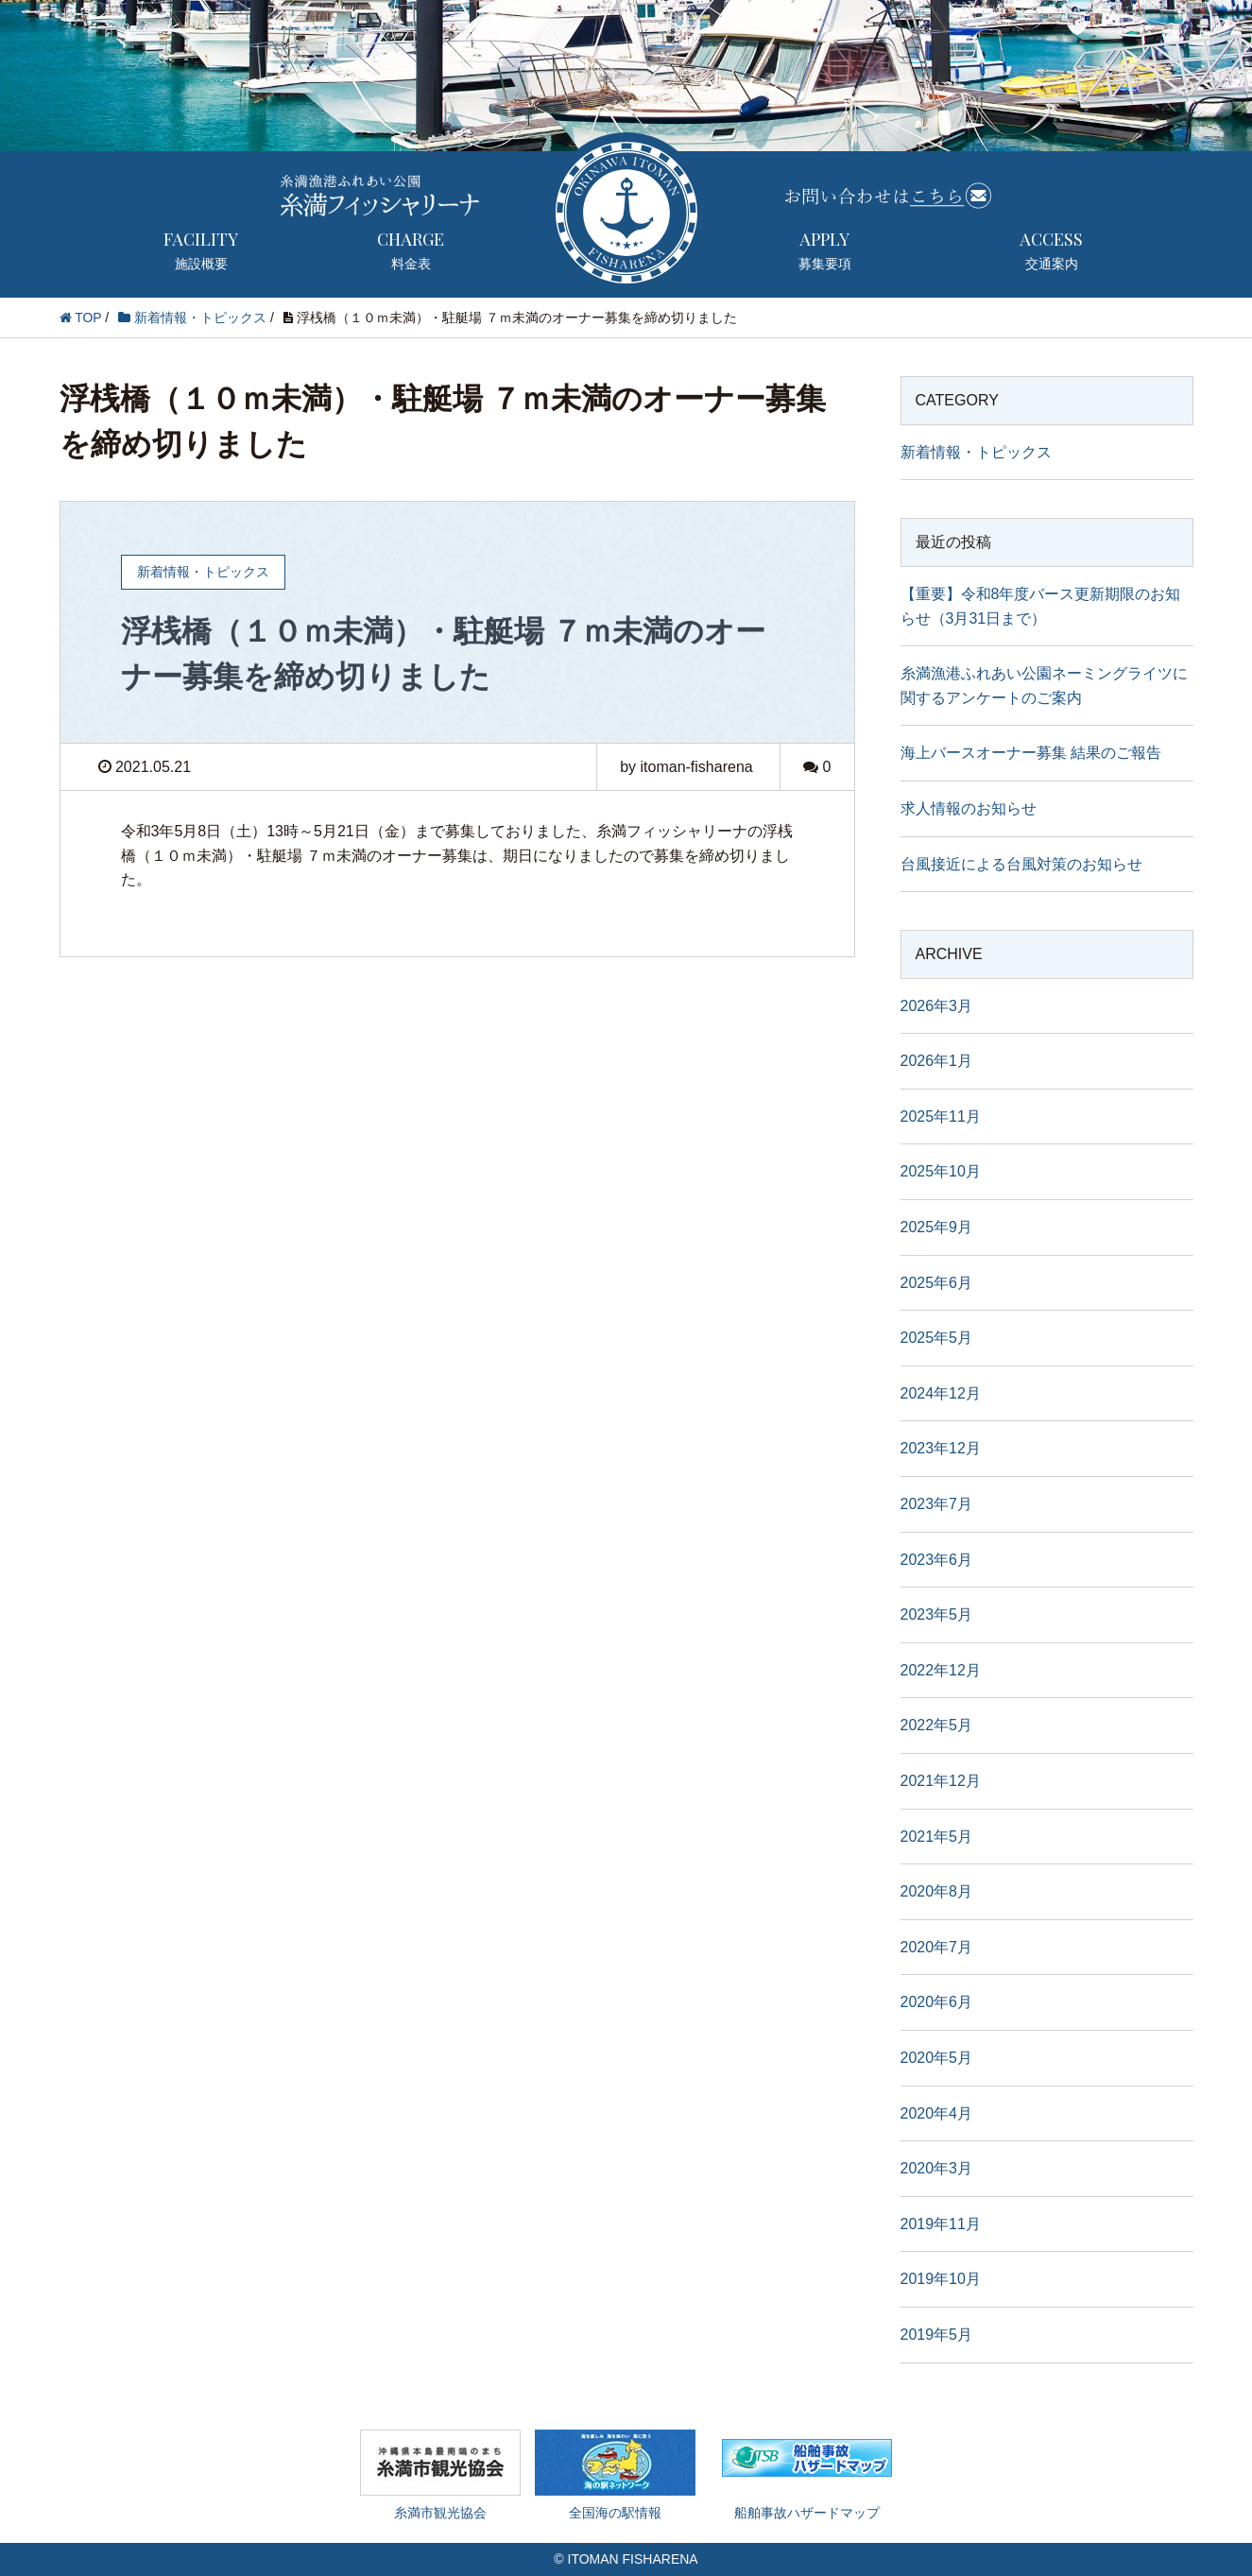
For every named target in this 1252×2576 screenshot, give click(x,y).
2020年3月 (936, 2168)
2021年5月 (936, 1837)
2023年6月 (936, 1560)
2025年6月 (936, 1283)
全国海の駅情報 (615, 2475)
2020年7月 (936, 1947)
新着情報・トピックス (976, 452)
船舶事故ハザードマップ (807, 2489)
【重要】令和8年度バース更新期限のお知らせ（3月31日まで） (1040, 606)
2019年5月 (936, 2335)
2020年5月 (936, 2058)
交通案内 (1051, 248)
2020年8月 (936, 1891)
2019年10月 (940, 2279)
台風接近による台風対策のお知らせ (1021, 864)
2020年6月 (936, 2002)
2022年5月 (936, 1725)
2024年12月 (940, 1393)
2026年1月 (936, 1061)
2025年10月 (940, 1171)
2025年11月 (940, 1116)
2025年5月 (936, 1338)
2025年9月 (936, 1227)
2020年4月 (936, 2113)
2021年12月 (940, 1781)
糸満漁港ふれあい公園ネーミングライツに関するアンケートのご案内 (1044, 685)
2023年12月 (940, 1448)
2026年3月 (936, 1006)
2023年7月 (936, 1504)
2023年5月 (936, 1614)
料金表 (411, 248)
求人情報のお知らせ (968, 808)
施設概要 (201, 248)
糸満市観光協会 (440, 2475)
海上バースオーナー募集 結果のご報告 (1030, 753)
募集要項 (825, 248)
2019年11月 (940, 2224)
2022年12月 (940, 1670)
